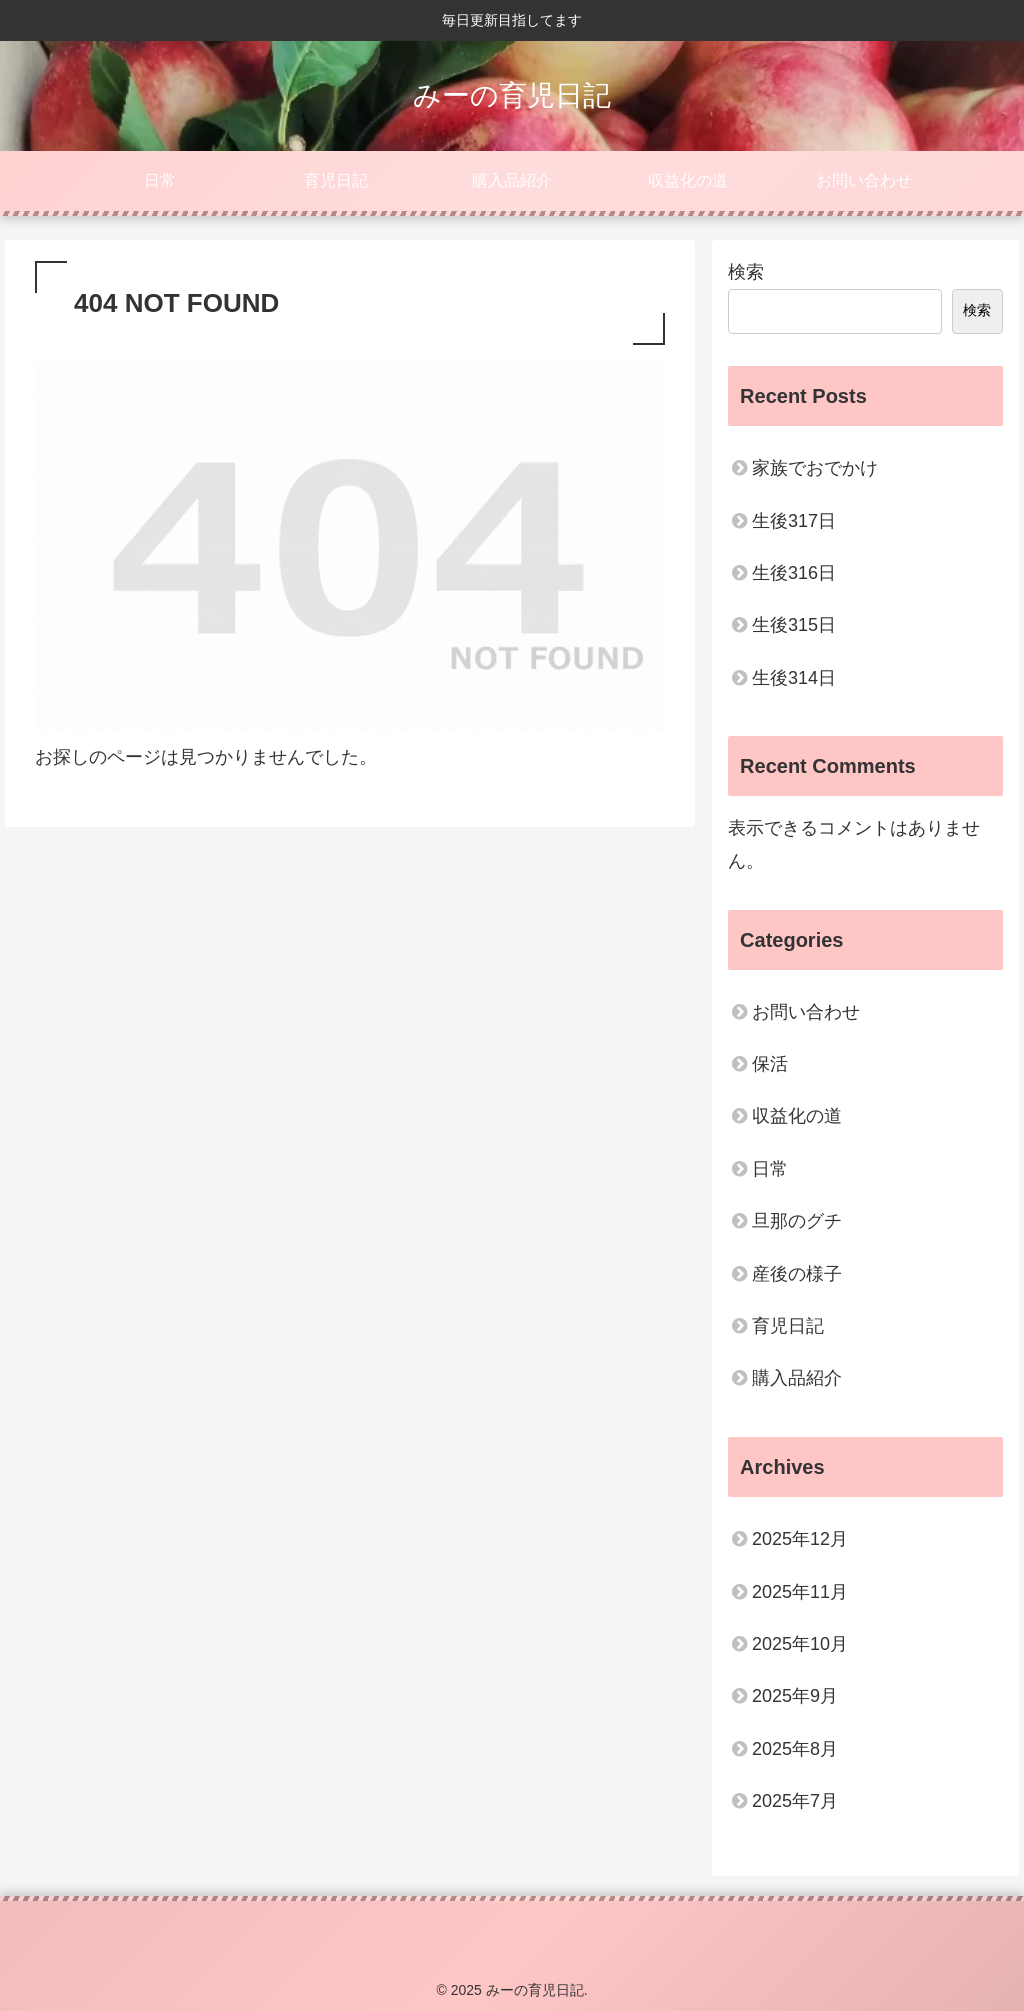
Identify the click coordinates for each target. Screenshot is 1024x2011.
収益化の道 (797, 1116)
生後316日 (794, 573)
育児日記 (788, 1326)
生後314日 (794, 678)
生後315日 (794, 625)
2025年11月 (800, 1592)
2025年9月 (795, 1696)
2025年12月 (800, 1539)
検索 (746, 272)
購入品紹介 (797, 1378)
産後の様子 (797, 1274)
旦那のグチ (797, 1221)
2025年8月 (795, 1749)
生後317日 (794, 521)
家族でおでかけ (815, 468)
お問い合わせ (806, 1012)
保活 (770, 1064)
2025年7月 (795, 1801)
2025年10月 (800, 1644)
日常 (770, 1169)
